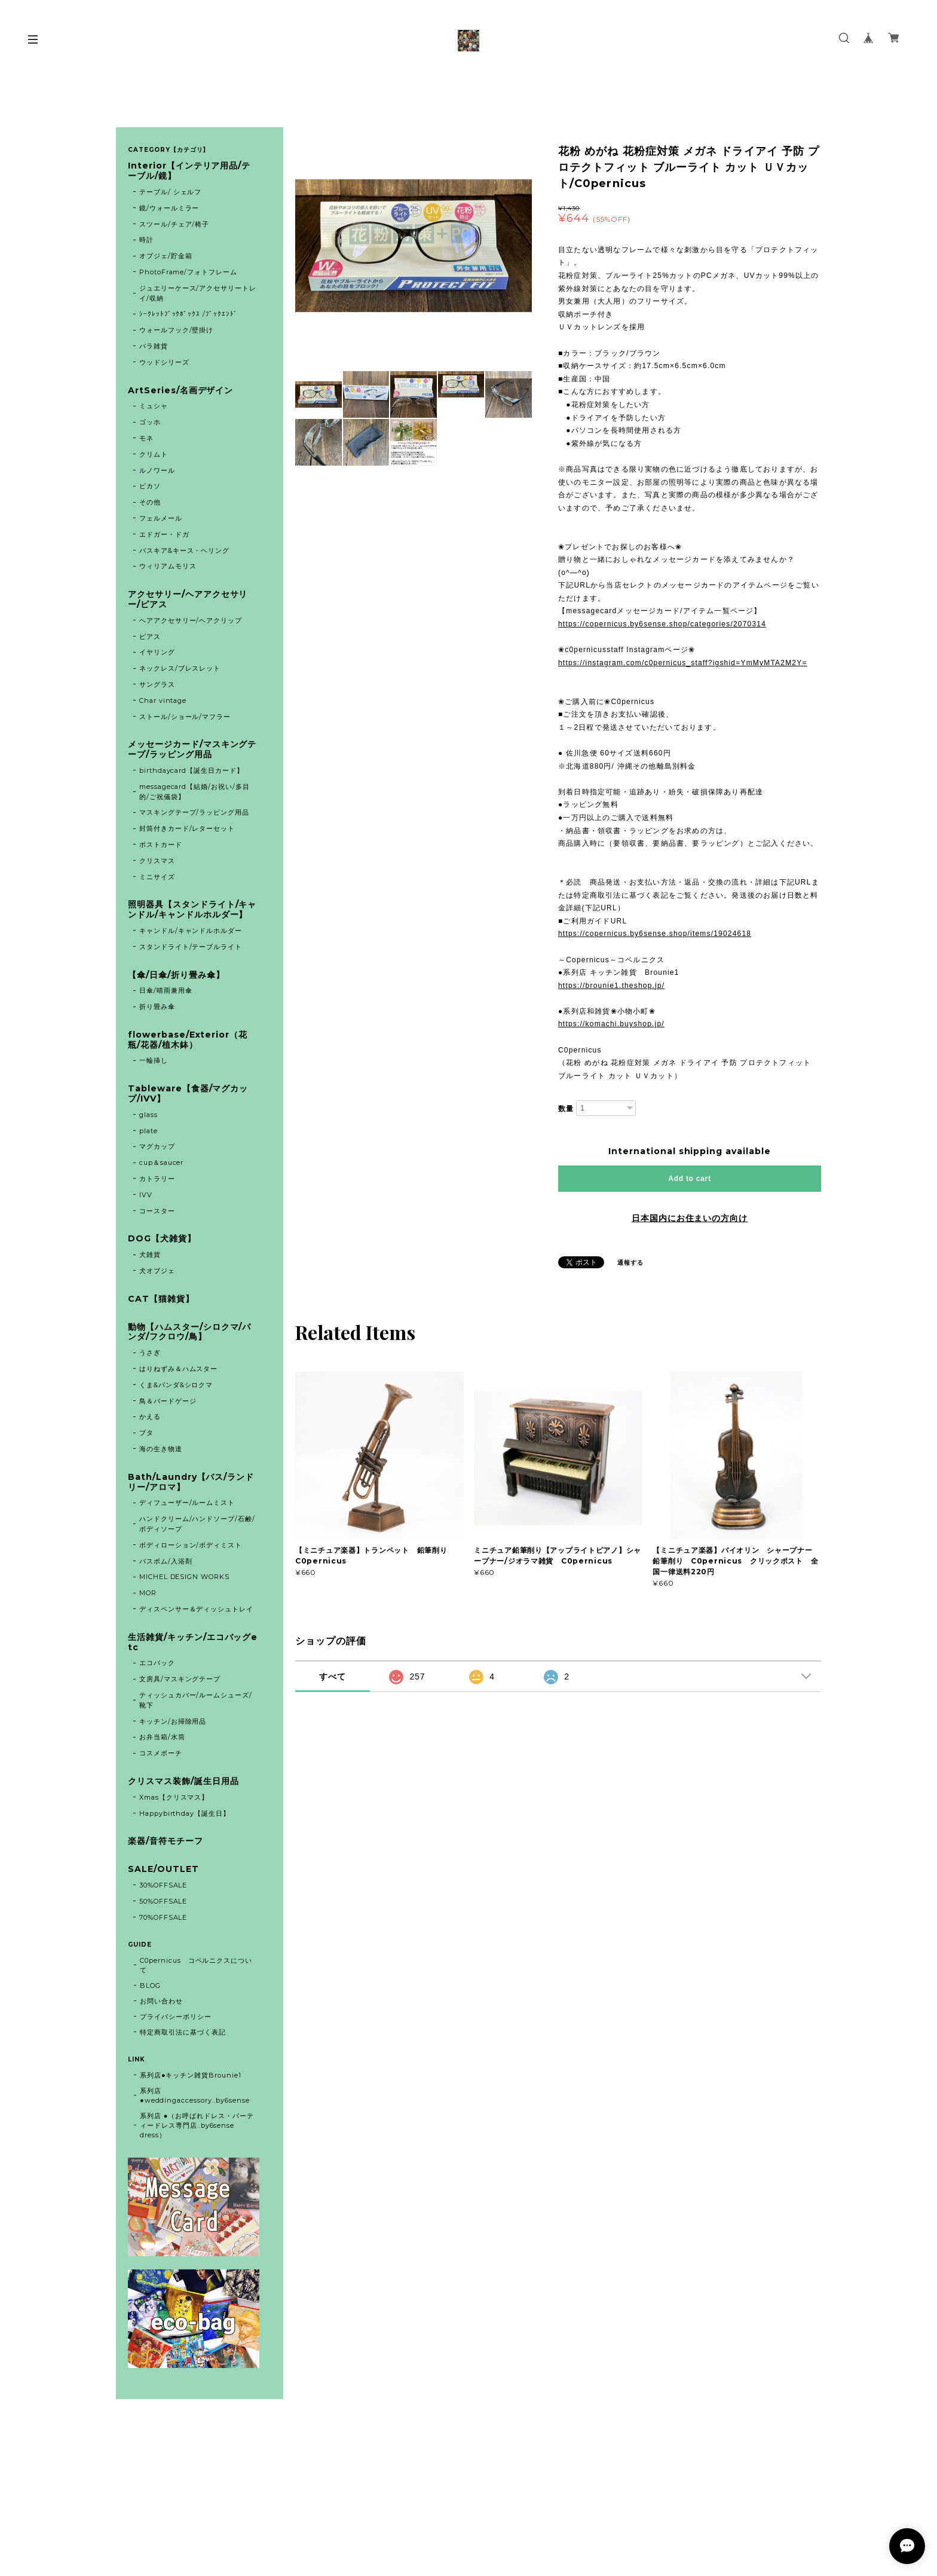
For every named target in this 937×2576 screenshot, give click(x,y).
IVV (145, 1195)
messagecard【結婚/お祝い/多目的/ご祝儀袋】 (194, 791)
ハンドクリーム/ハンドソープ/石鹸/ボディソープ (197, 1524)
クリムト (153, 454)
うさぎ (150, 1352)
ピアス (150, 636)
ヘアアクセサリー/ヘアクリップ (190, 620)
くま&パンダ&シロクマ (176, 1385)
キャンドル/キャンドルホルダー (190, 930)
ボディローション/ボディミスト (190, 1545)
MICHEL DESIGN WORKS (184, 1576)
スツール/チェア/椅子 (174, 224)
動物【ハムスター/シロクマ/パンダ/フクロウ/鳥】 (189, 1332)
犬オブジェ (157, 1270)
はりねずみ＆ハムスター (178, 1369)
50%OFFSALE (163, 1901)
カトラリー (157, 1178)
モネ (146, 438)
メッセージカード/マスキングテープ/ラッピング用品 (192, 749)
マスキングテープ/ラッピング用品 (194, 812)
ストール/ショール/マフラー (185, 716)
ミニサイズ (157, 877)
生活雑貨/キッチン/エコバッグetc (193, 1642)
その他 (150, 502)
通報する (630, 1262)
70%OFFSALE (163, 1917)
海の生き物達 (160, 1449)
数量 (566, 1109)
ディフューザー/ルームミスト (187, 1502)
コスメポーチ (160, 1753)
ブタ (146, 1432)
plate (152, 1131)
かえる (150, 1416)
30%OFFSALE (163, 1885)
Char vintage (163, 700)
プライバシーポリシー (176, 2016)
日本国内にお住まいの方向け (690, 1218)
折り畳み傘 (157, 1006)
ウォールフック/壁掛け (176, 330)
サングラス (157, 684)
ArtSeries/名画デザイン (180, 391)
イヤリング (157, 652)
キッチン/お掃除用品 (173, 1721)
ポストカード (160, 844)
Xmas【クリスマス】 (174, 1797)
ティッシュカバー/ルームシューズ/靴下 (195, 1700)
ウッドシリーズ (164, 362)
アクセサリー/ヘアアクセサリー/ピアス (187, 599)
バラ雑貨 (153, 346)
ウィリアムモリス (168, 566)
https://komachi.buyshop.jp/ (611, 1024)
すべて (332, 1676)
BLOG (150, 1985)
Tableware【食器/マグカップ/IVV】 (188, 1094)
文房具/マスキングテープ (180, 1679)
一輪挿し (153, 1060)
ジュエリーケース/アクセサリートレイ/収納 (197, 293)
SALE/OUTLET (163, 1869)
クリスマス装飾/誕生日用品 (183, 1781)
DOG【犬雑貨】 (162, 1239)
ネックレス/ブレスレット (180, 668)
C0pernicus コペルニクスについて (196, 1965)
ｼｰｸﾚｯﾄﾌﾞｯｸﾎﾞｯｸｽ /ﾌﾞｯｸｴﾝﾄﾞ (188, 314)
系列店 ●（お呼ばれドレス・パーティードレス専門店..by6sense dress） (197, 2125)
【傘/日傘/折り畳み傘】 (176, 975)
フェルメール (160, 518)
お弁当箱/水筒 (162, 1737)
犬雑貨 (150, 1254)
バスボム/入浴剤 (165, 1561)
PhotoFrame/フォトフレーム (188, 272)
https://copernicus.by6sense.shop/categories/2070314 (662, 624)
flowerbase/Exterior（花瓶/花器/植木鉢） (187, 1040)
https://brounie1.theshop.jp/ (611, 985)
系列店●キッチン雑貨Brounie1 (190, 2075)
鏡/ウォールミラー (169, 208)
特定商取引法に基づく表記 (183, 2032)
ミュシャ (153, 406)
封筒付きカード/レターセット (187, 828)
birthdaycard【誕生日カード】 (191, 770)
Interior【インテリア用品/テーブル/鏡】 (189, 171)
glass (148, 1114)
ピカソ (150, 486)
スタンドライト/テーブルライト (190, 947)
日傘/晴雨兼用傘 (165, 990)
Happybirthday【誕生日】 (184, 1813)
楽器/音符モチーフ (165, 1841)
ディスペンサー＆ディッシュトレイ (196, 1609)
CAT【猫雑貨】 (161, 1299)
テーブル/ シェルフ (170, 192)
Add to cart (689, 1178)
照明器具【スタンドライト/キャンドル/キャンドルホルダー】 (192, 910)
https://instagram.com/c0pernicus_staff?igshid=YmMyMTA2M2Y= (682, 663)
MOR (148, 1593)
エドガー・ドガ (164, 534)
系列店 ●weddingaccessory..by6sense (195, 2095)
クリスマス (157, 860)
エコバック (157, 1663)
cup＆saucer (161, 1162)
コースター (157, 1211)
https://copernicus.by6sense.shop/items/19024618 (654, 933)
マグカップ (157, 1146)
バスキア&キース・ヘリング (184, 550)
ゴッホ (150, 422)
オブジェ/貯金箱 (165, 256)
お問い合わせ (161, 2001)
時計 (146, 239)
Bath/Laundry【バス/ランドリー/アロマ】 (191, 1482)
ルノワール (157, 470)
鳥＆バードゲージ (168, 1401)
